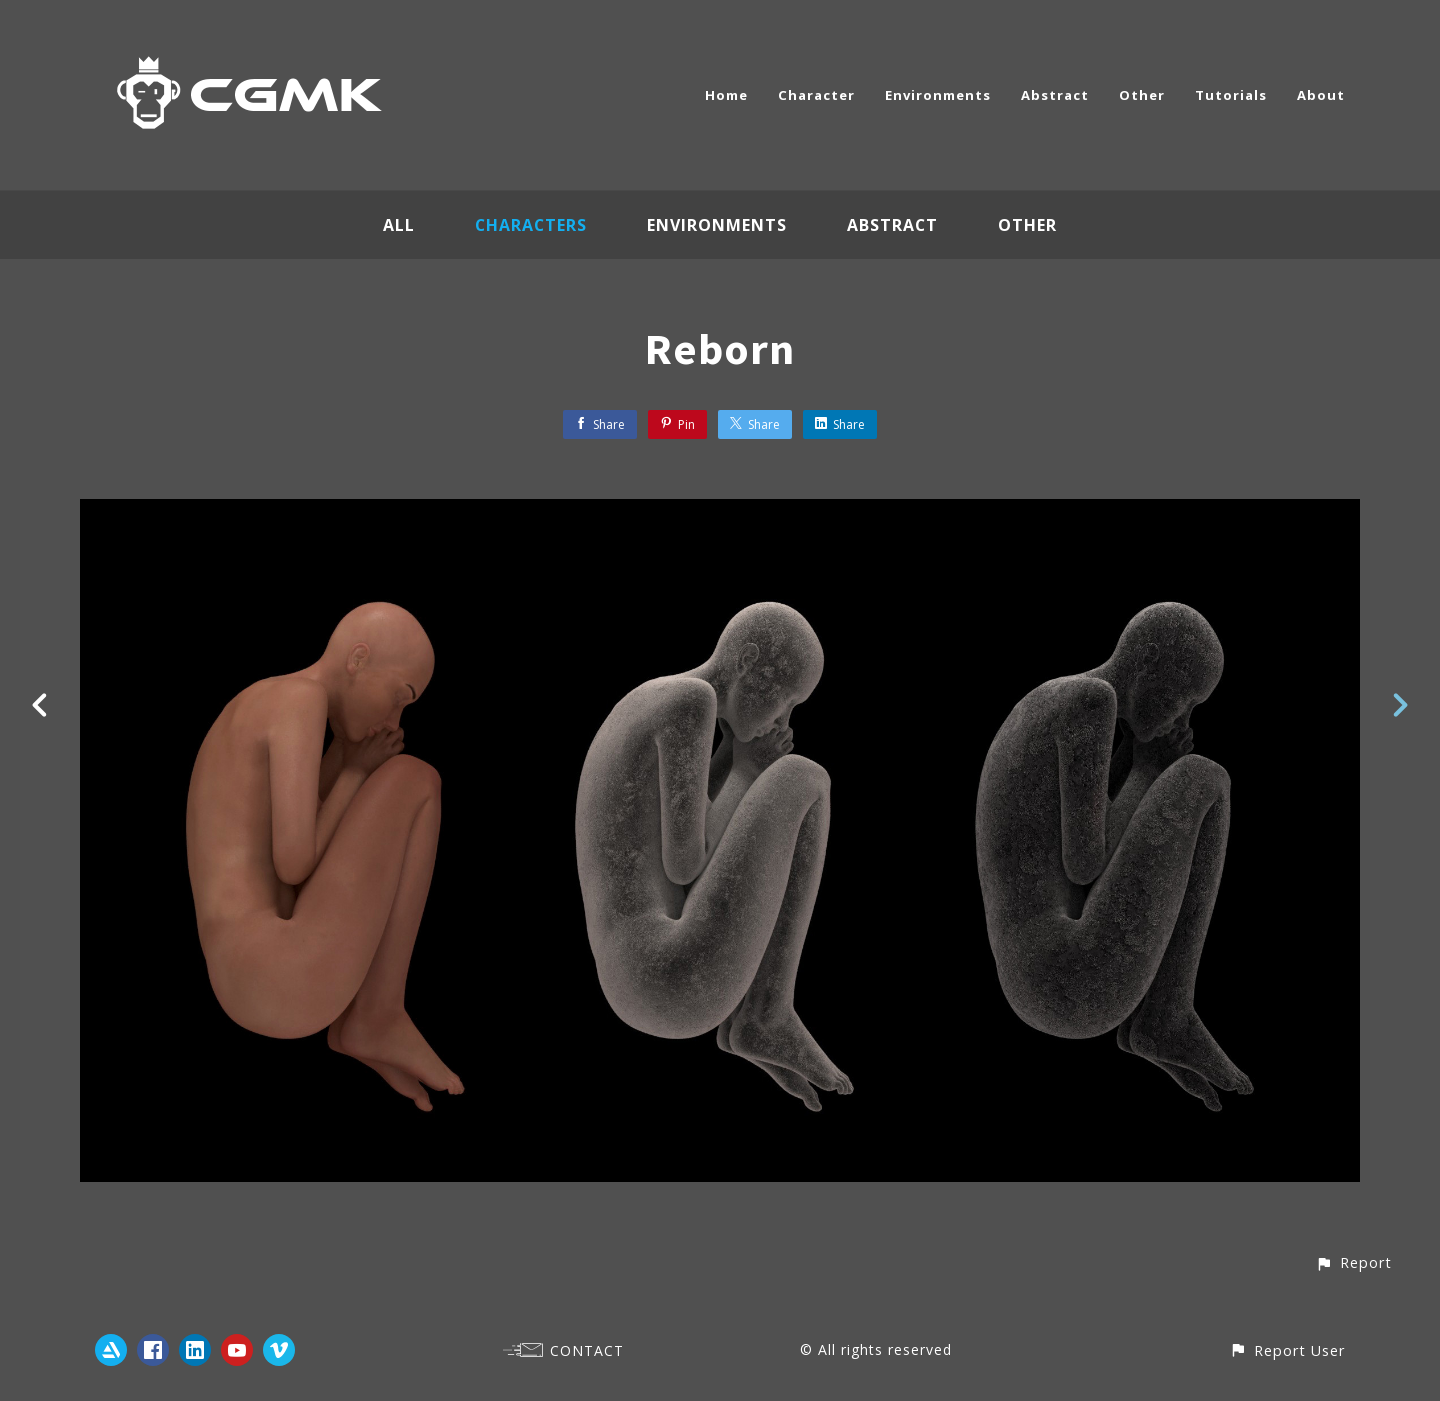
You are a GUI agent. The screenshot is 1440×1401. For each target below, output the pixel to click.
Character (816, 95)
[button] (1353, 1262)
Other (1142, 95)
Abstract (1055, 95)
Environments (938, 95)
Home (726, 95)
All (398, 225)
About (1321, 95)
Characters (531, 225)
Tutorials (1231, 95)
